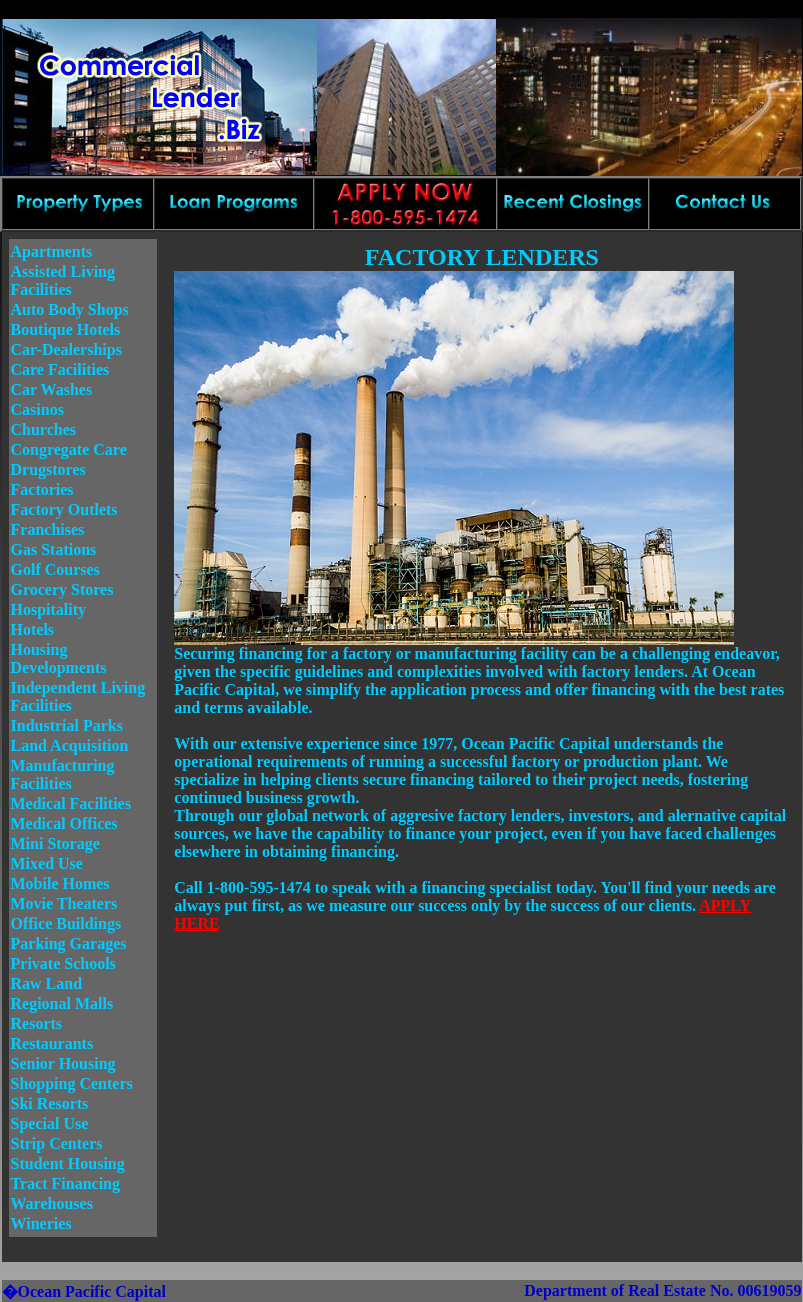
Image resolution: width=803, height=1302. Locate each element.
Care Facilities (60, 369)
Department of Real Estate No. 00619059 (662, 1290)
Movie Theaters (64, 903)
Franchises (48, 529)
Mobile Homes (60, 883)
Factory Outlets (64, 509)
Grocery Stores (62, 589)
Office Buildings (66, 923)
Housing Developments (59, 658)
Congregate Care (69, 449)
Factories (42, 489)
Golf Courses (55, 569)
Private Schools (63, 963)
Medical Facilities (71, 803)
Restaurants (52, 1043)
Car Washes (52, 389)
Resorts (37, 1023)
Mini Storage (55, 843)
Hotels (33, 629)
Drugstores (48, 469)
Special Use (50, 1123)
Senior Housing (63, 1063)
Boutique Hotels (66, 329)
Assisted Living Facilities (63, 280)
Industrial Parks (67, 725)
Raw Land (47, 983)
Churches (44, 429)
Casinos (37, 409)
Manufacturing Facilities (63, 774)
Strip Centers (57, 1143)
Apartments (52, 251)
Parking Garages (69, 943)
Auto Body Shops (70, 309)
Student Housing (68, 1163)
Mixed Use (47, 863)
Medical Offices (64, 823)
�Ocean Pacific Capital (84, 1291)
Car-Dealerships (66, 349)
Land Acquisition (70, 745)
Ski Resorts (50, 1103)
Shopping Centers (72, 1083)
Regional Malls (62, 1003)
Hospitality (49, 609)
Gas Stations (54, 549)
